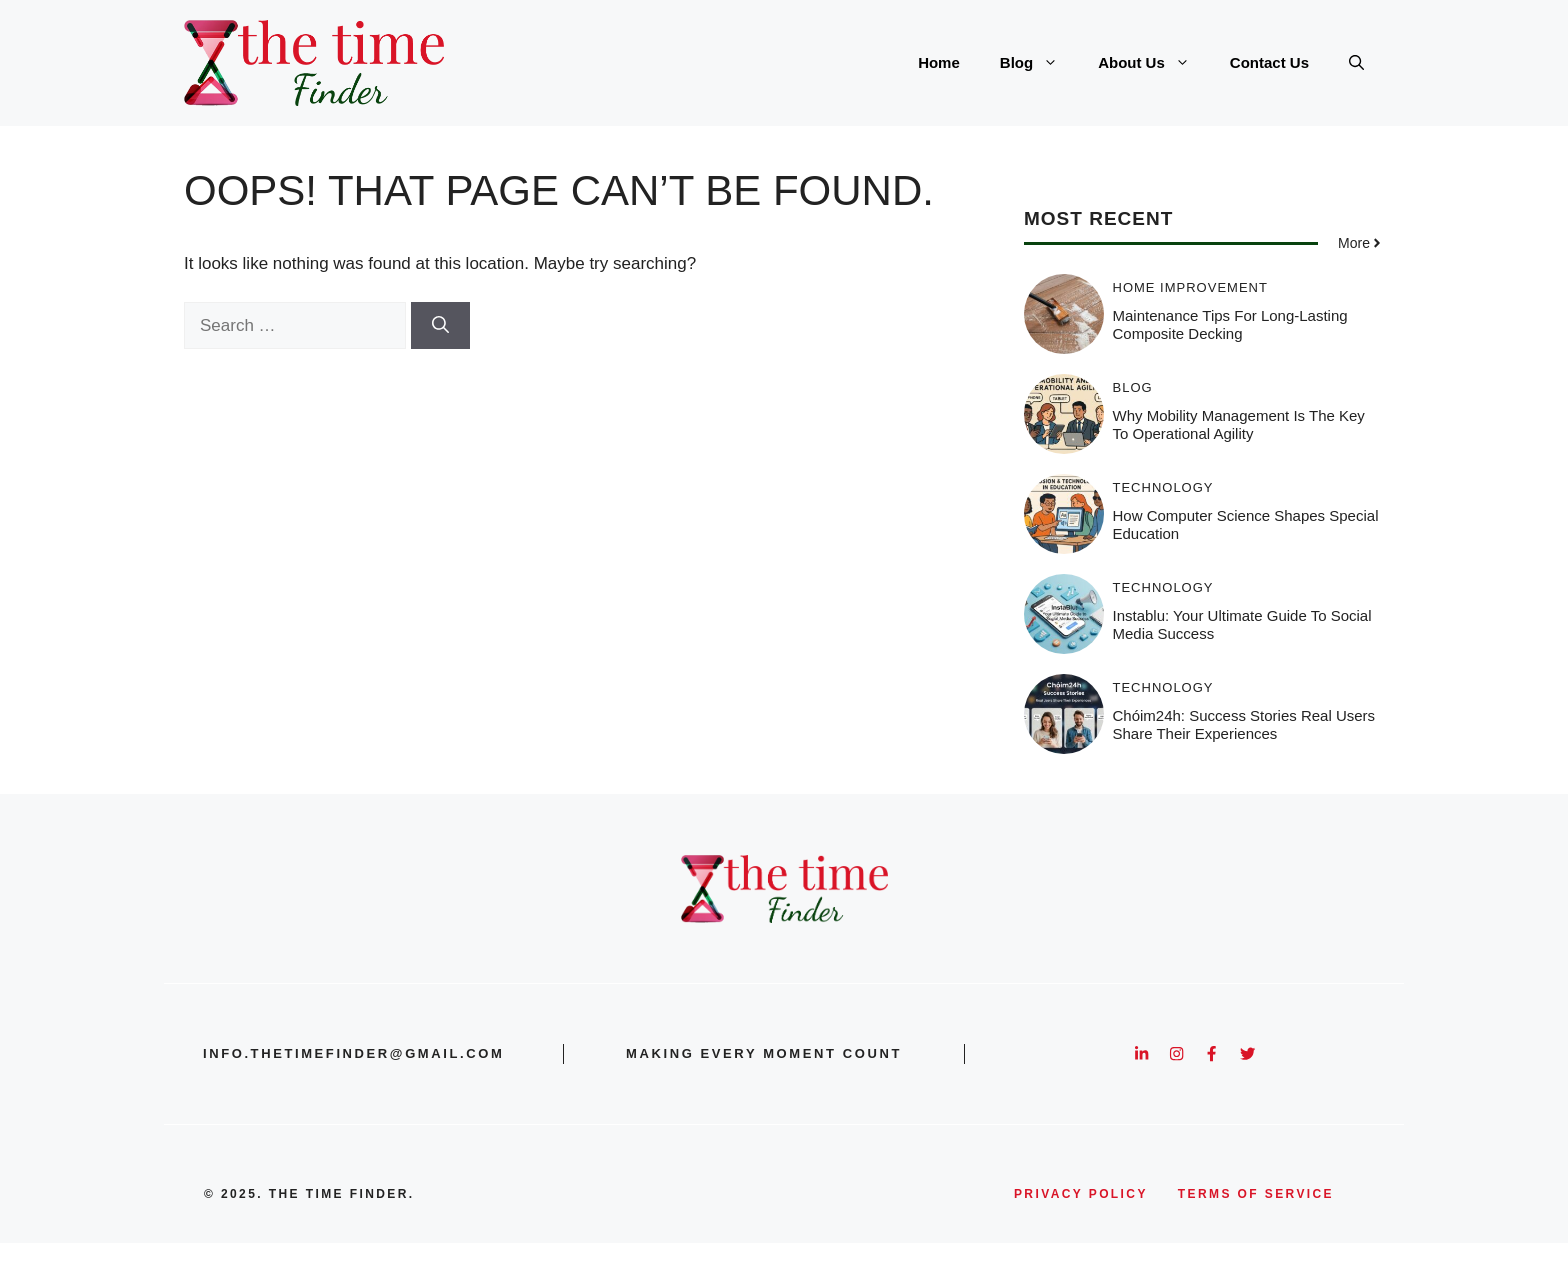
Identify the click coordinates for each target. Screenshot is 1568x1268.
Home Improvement (1190, 287)
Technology (1163, 487)
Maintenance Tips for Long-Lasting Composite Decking (1230, 324)
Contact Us (1269, 62)
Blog (1039, 63)
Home (939, 62)
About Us (1154, 63)
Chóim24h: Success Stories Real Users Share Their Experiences (1244, 724)
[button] (1356, 63)
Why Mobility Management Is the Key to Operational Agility (1239, 424)
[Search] (440, 326)
